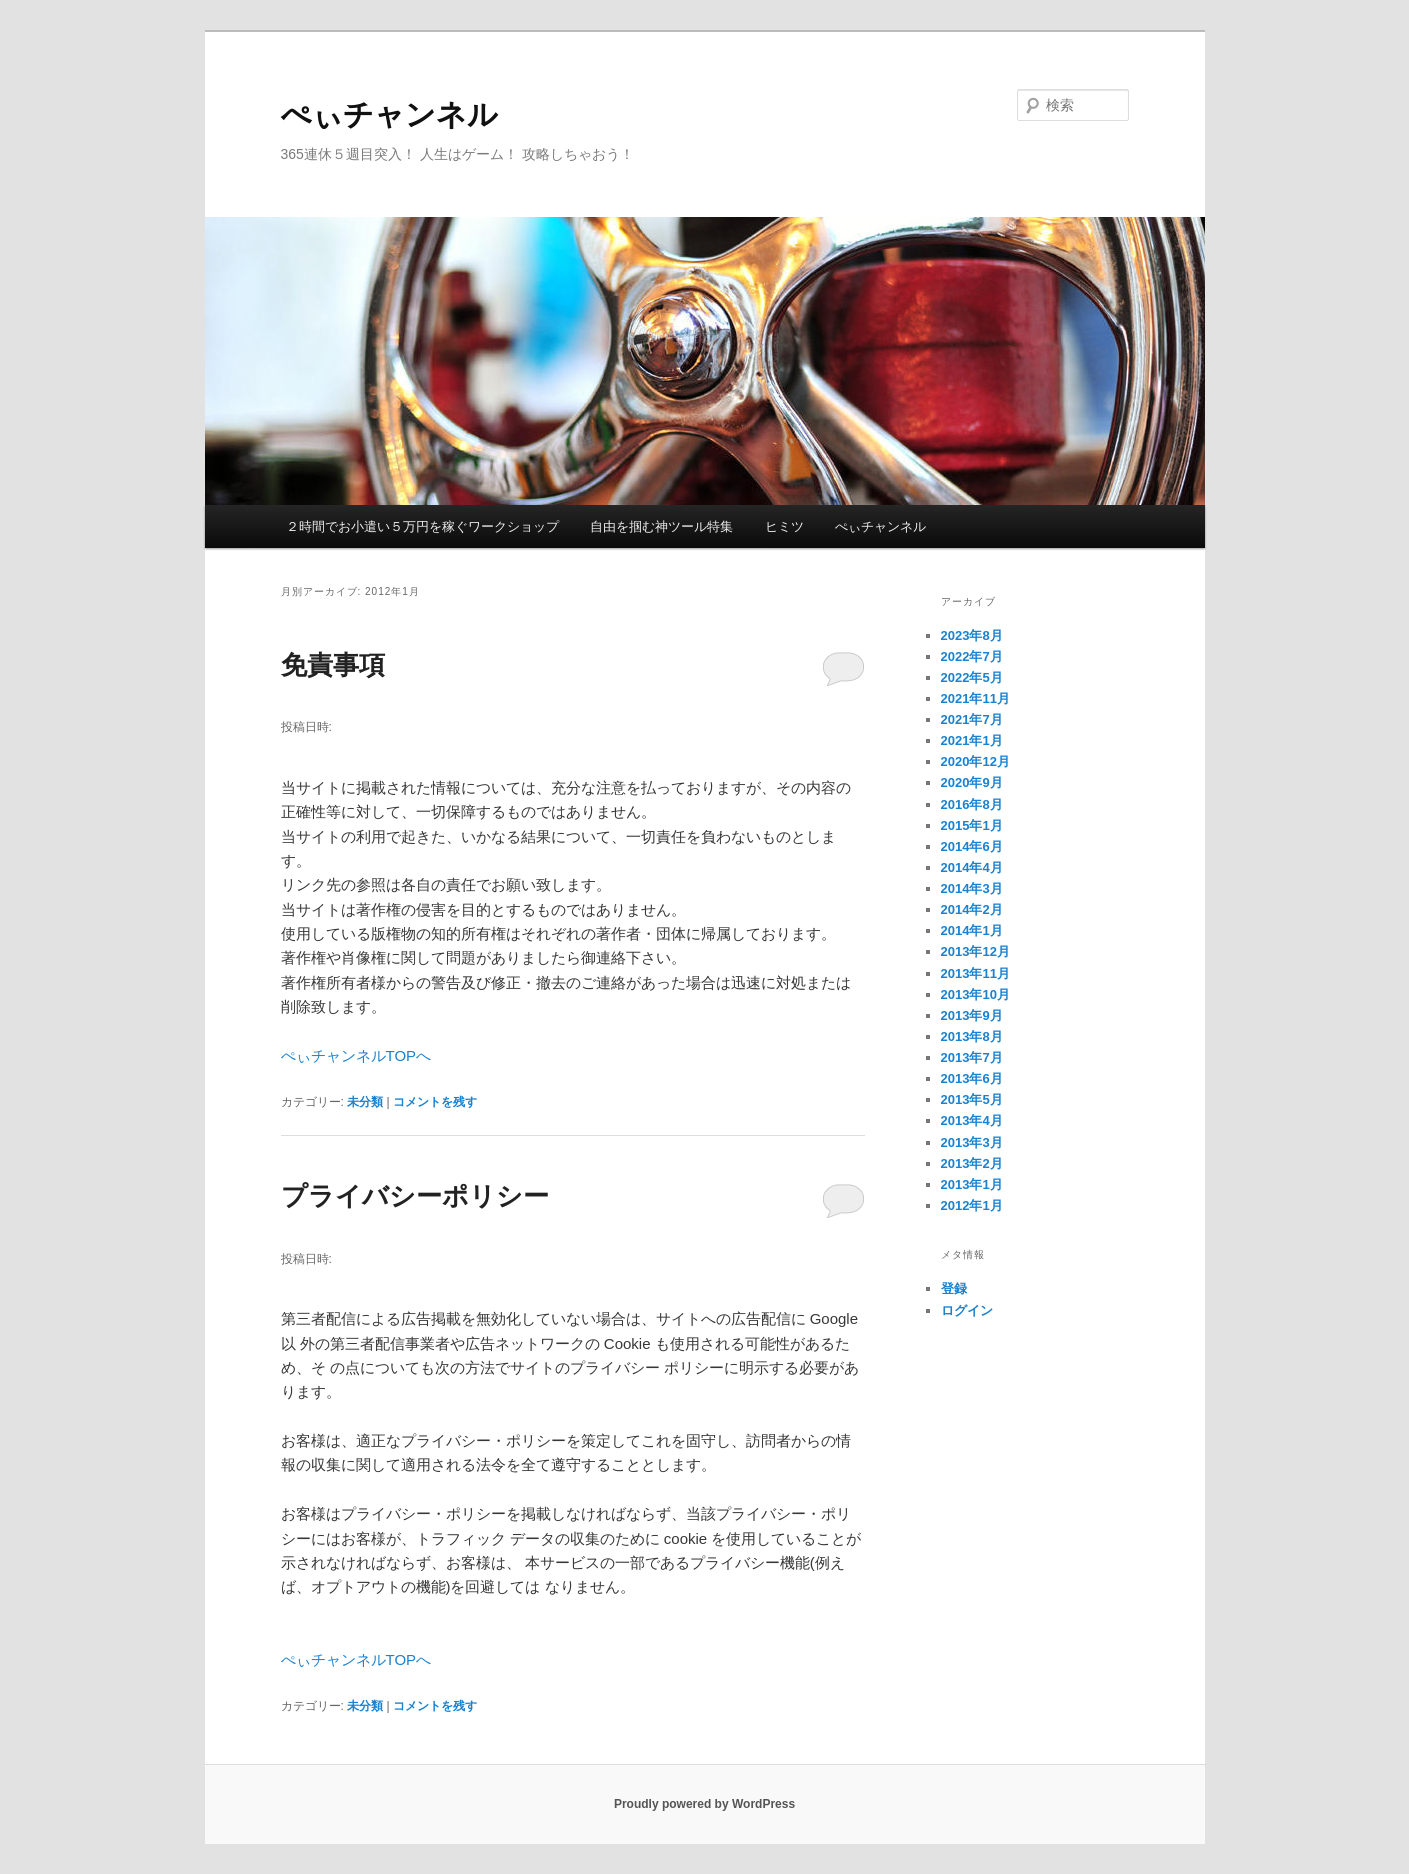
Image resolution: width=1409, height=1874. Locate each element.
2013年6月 (972, 1078)
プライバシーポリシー (415, 1196)
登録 (954, 1288)
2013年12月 (975, 951)
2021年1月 (972, 740)
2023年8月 (972, 635)
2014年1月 (972, 930)
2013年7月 (972, 1057)
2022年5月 (972, 677)
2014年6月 (972, 846)
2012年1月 (972, 1205)
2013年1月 (972, 1184)
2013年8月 (972, 1036)
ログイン (967, 1310)
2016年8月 (972, 804)
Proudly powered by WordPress (704, 1804)
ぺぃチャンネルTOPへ (356, 1055)
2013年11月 (975, 973)
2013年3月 (972, 1142)
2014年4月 (972, 867)
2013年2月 (972, 1163)
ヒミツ (784, 526)
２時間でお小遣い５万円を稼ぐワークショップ (422, 526)
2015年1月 (972, 825)
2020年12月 (975, 761)
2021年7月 (972, 719)
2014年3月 (972, 888)
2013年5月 (972, 1099)
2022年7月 (972, 656)
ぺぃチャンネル (389, 114)
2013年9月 (972, 1015)
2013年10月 (975, 994)
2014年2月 (972, 909)
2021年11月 (975, 698)
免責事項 (333, 665)
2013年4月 (972, 1120)
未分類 (365, 1102)
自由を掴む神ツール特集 (661, 526)
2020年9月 (972, 782)
